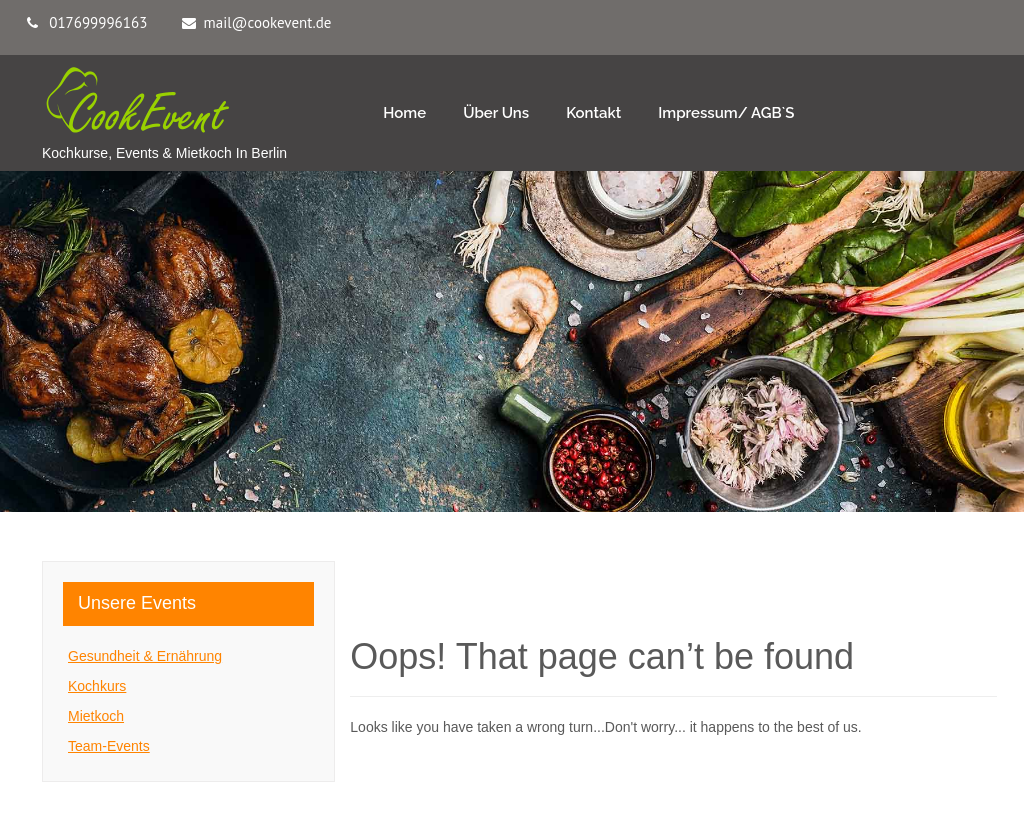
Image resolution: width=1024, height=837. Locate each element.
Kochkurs (97, 686)
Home (404, 113)
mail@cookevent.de (268, 22)
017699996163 (98, 22)
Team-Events (109, 746)
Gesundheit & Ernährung (145, 656)
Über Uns (496, 113)
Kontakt (593, 113)
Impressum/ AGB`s (726, 113)
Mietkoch (96, 716)
